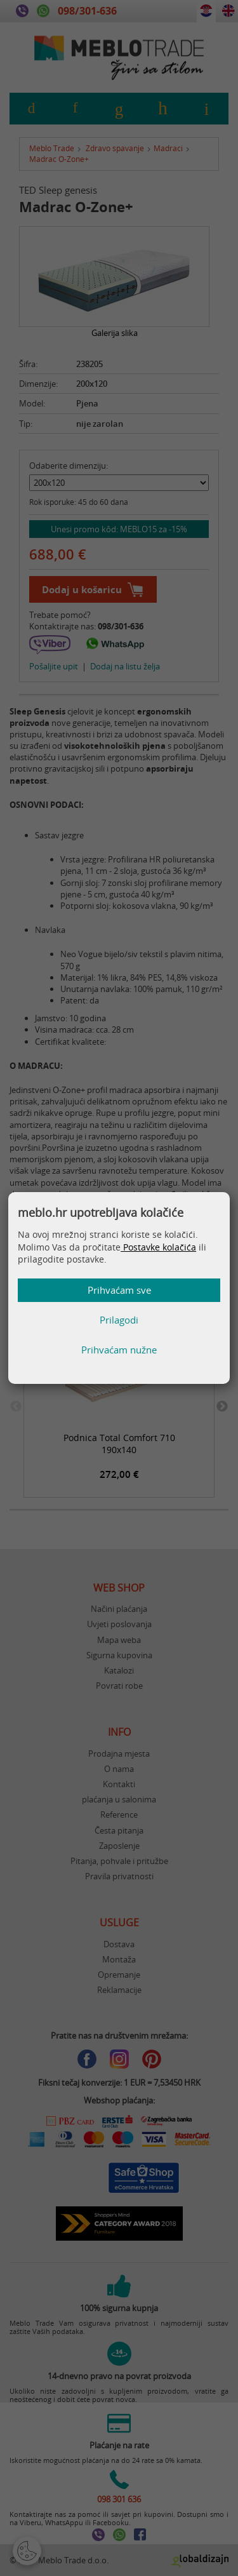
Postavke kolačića (158, 1247)
